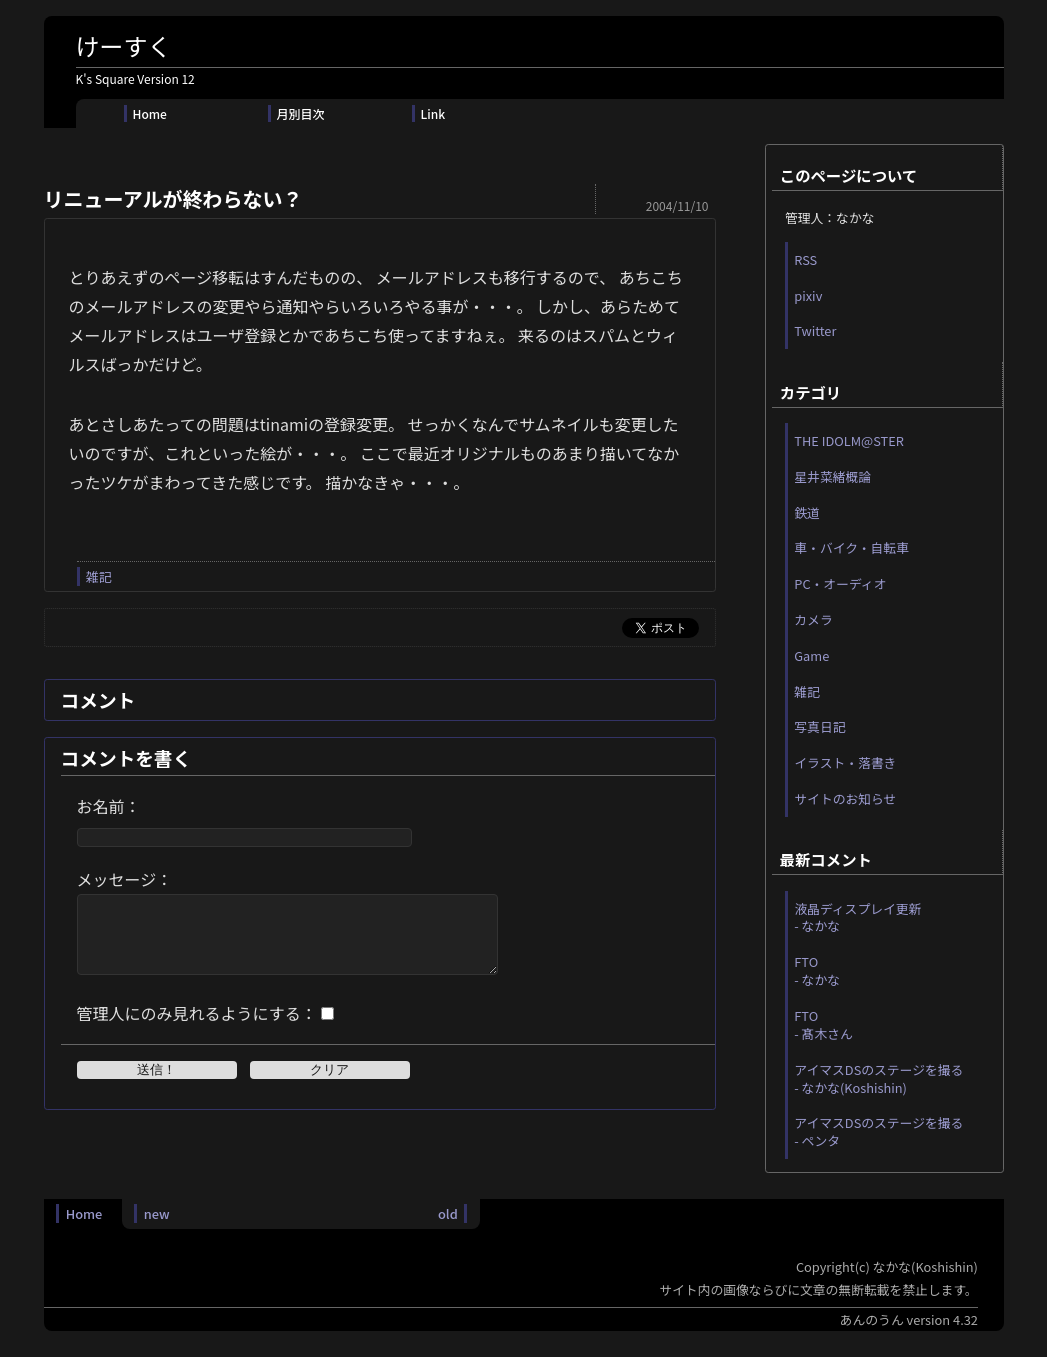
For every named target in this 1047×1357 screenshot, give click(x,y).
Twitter (815, 330)
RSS (805, 259)
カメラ (813, 619)
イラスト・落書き (845, 762)
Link (433, 113)
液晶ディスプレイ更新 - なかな (857, 917)
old (448, 1213)
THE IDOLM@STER (849, 440)
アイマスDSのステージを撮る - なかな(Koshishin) (878, 1078)
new (157, 1213)
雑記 (99, 576)
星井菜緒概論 (832, 476)
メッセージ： (125, 879)
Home (150, 113)
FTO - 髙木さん (823, 1024)
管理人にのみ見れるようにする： (197, 1028)
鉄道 (807, 512)
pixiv (808, 295)
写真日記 (819, 726)
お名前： (109, 806)
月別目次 (301, 113)
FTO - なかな (817, 970)
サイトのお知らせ (845, 798)
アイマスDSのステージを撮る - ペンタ (878, 1131)
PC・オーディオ (840, 583)
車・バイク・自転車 (851, 547)
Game (811, 655)
